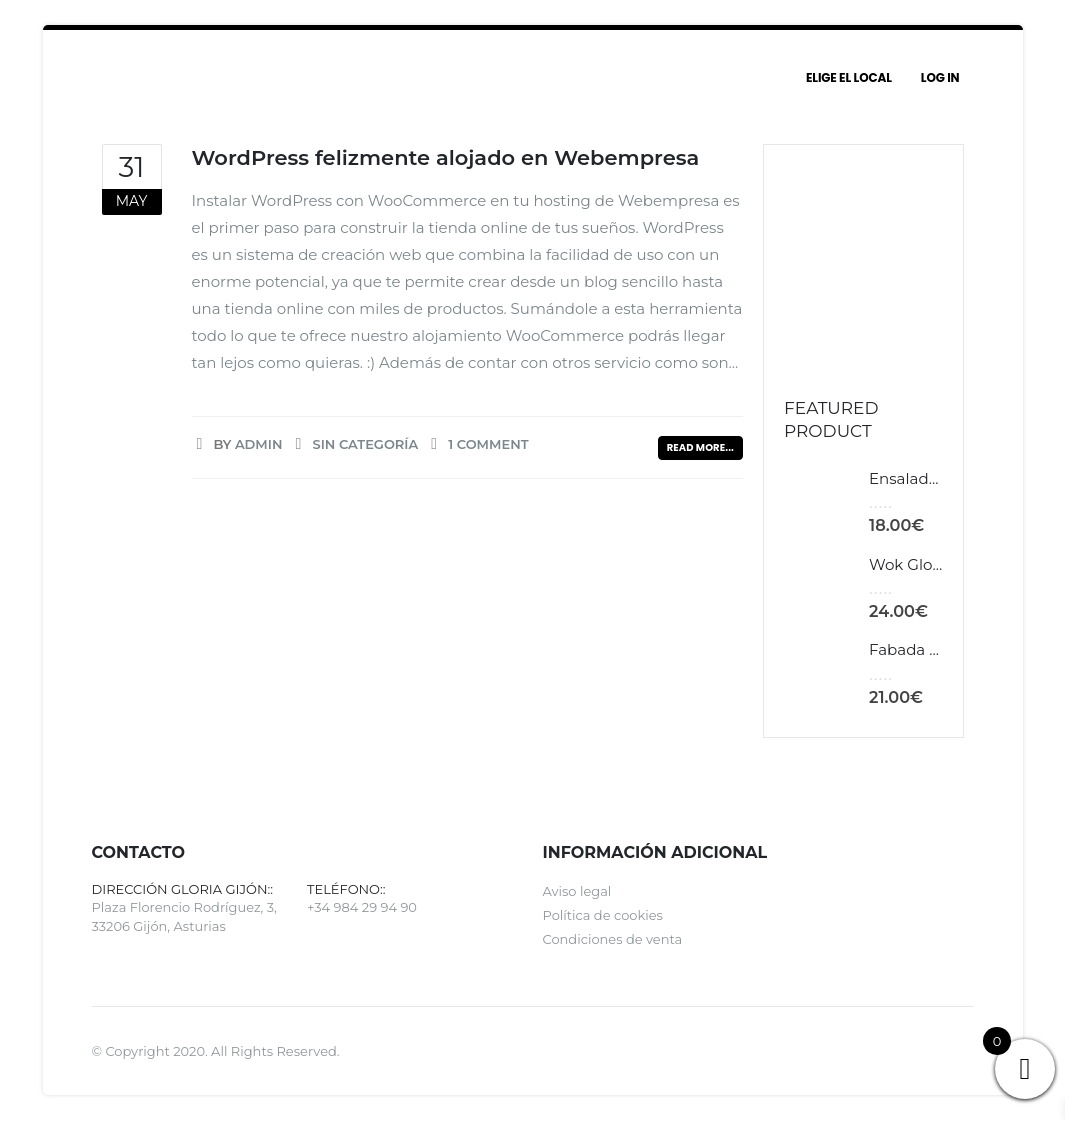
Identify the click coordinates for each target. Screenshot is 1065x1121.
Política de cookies (603, 917)
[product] (819, 502)
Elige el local (849, 77)
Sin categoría (365, 444)
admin (259, 444)
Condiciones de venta (613, 941)
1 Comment (488, 444)
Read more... (700, 447)
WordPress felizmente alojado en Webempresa (446, 157)
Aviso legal (577, 893)
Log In (940, 77)
